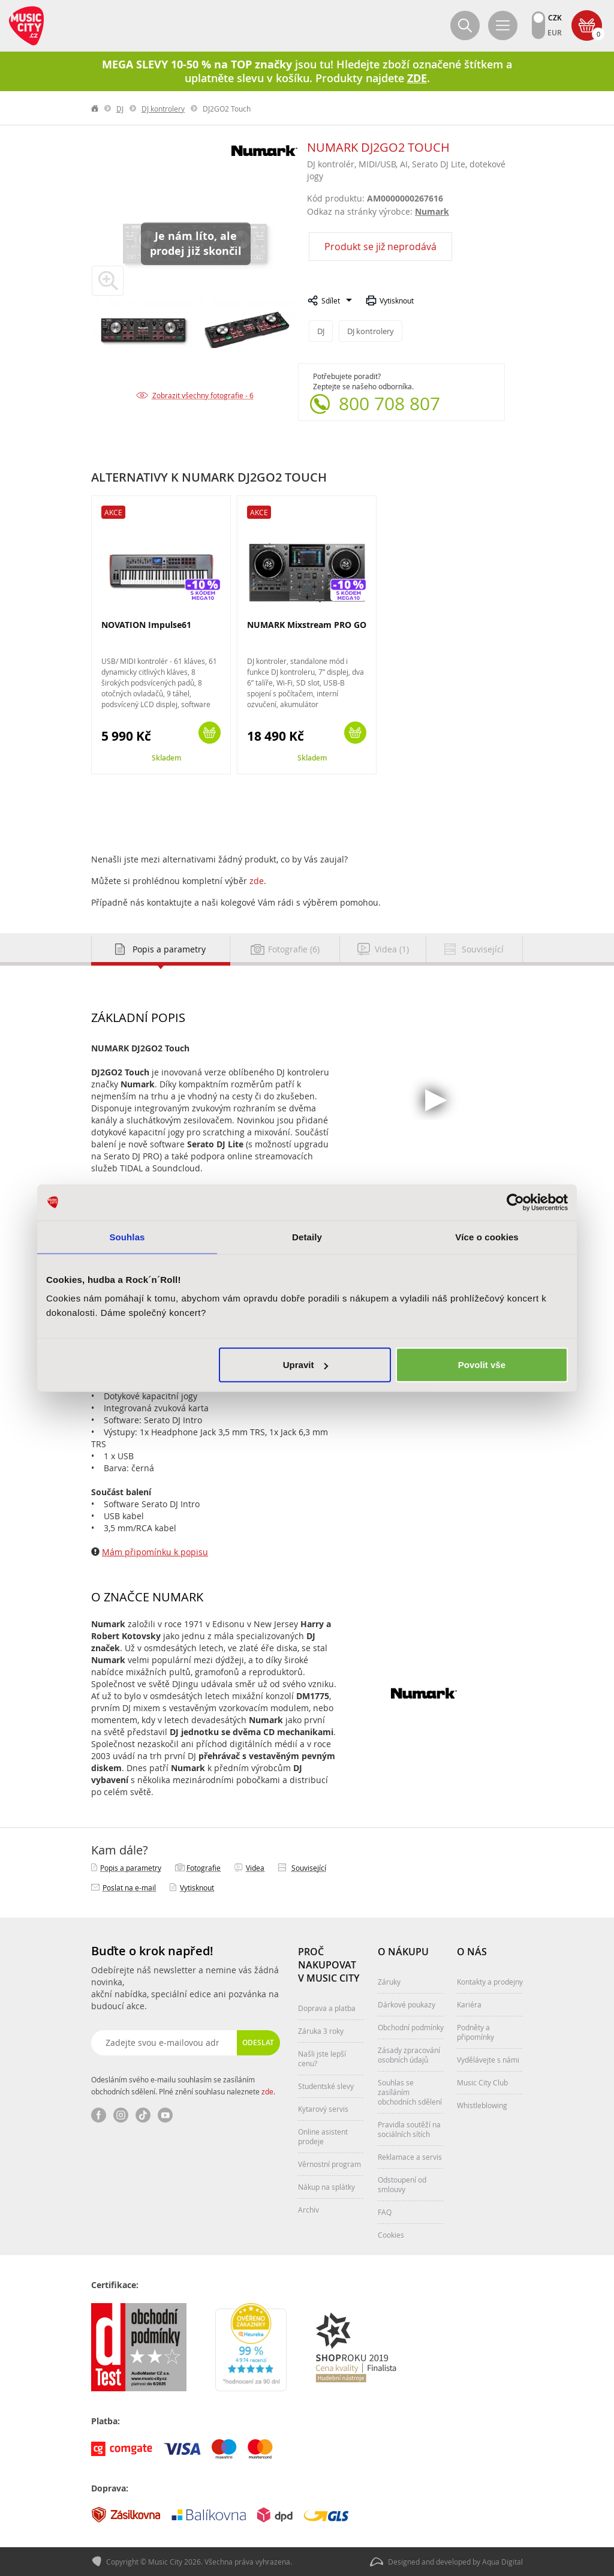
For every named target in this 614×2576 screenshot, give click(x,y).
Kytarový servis (323, 2109)
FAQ (385, 2212)
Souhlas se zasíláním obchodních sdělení (410, 2092)
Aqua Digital (502, 2561)
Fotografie (203, 1867)
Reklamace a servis (410, 2157)
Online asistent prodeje (323, 2136)
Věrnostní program (329, 2164)
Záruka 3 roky (321, 2031)
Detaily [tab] (307, 1236)
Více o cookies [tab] (487, 1236)
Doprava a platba (327, 2008)
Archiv (308, 2209)
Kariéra (469, 2004)
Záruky (389, 1981)
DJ (120, 108)
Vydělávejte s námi (488, 2059)
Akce (113, 512)
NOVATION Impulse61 (146, 624)
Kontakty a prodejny (490, 1981)
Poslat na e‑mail (129, 1887)
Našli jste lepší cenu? (322, 2058)
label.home (95, 108)
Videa (255, 1867)
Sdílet (330, 300)
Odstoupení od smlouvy (402, 2184)
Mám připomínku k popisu (155, 1552)
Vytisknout (397, 300)
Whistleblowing (482, 2105)
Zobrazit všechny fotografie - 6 (203, 395)
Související (308, 1867)
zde (256, 880)
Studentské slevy (326, 2086)
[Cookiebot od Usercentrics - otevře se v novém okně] (515, 1202)
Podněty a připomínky (475, 2032)
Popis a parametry (130, 1867)
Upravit (306, 1365)
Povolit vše (481, 1365)
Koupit (209, 733)
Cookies (391, 2235)
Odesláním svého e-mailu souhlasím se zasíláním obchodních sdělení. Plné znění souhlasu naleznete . (183, 2085)
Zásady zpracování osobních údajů (409, 2054)
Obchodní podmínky (411, 2027)
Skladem (166, 758)
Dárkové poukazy (406, 2004)
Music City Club (482, 2082)
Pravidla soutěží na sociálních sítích (409, 2129)
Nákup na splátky (326, 2187)
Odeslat (258, 2042)
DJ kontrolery (163, 108)
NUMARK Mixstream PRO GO (306, 624)
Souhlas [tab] (127, 1236)
